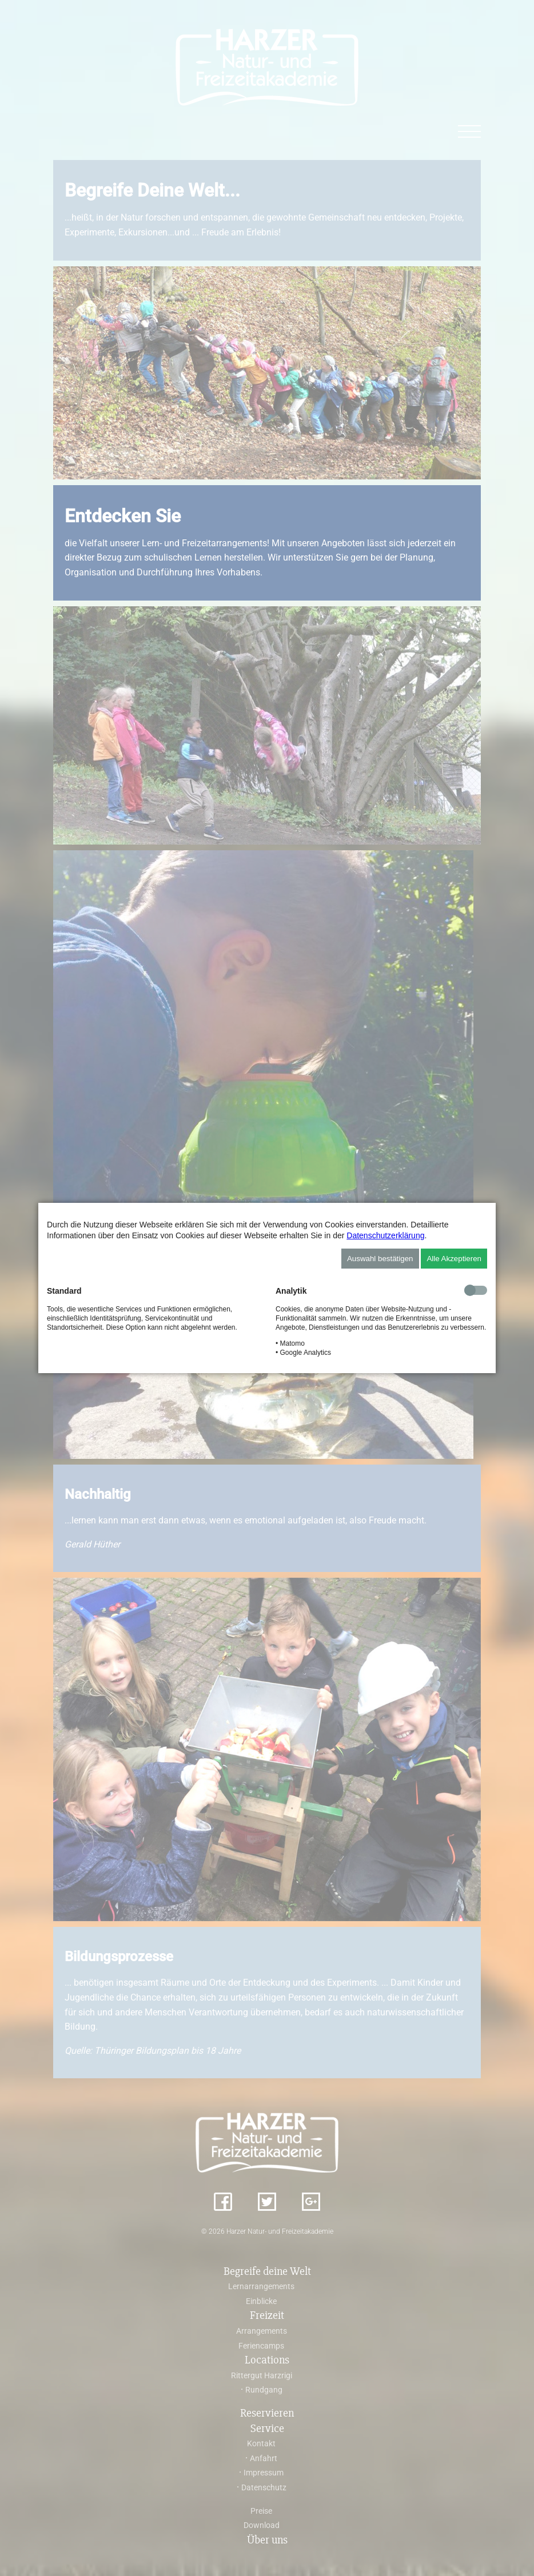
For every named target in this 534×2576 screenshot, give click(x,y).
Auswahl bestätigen (380, 1258)
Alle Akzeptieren (454, 1258)
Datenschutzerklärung (385, 1235)
